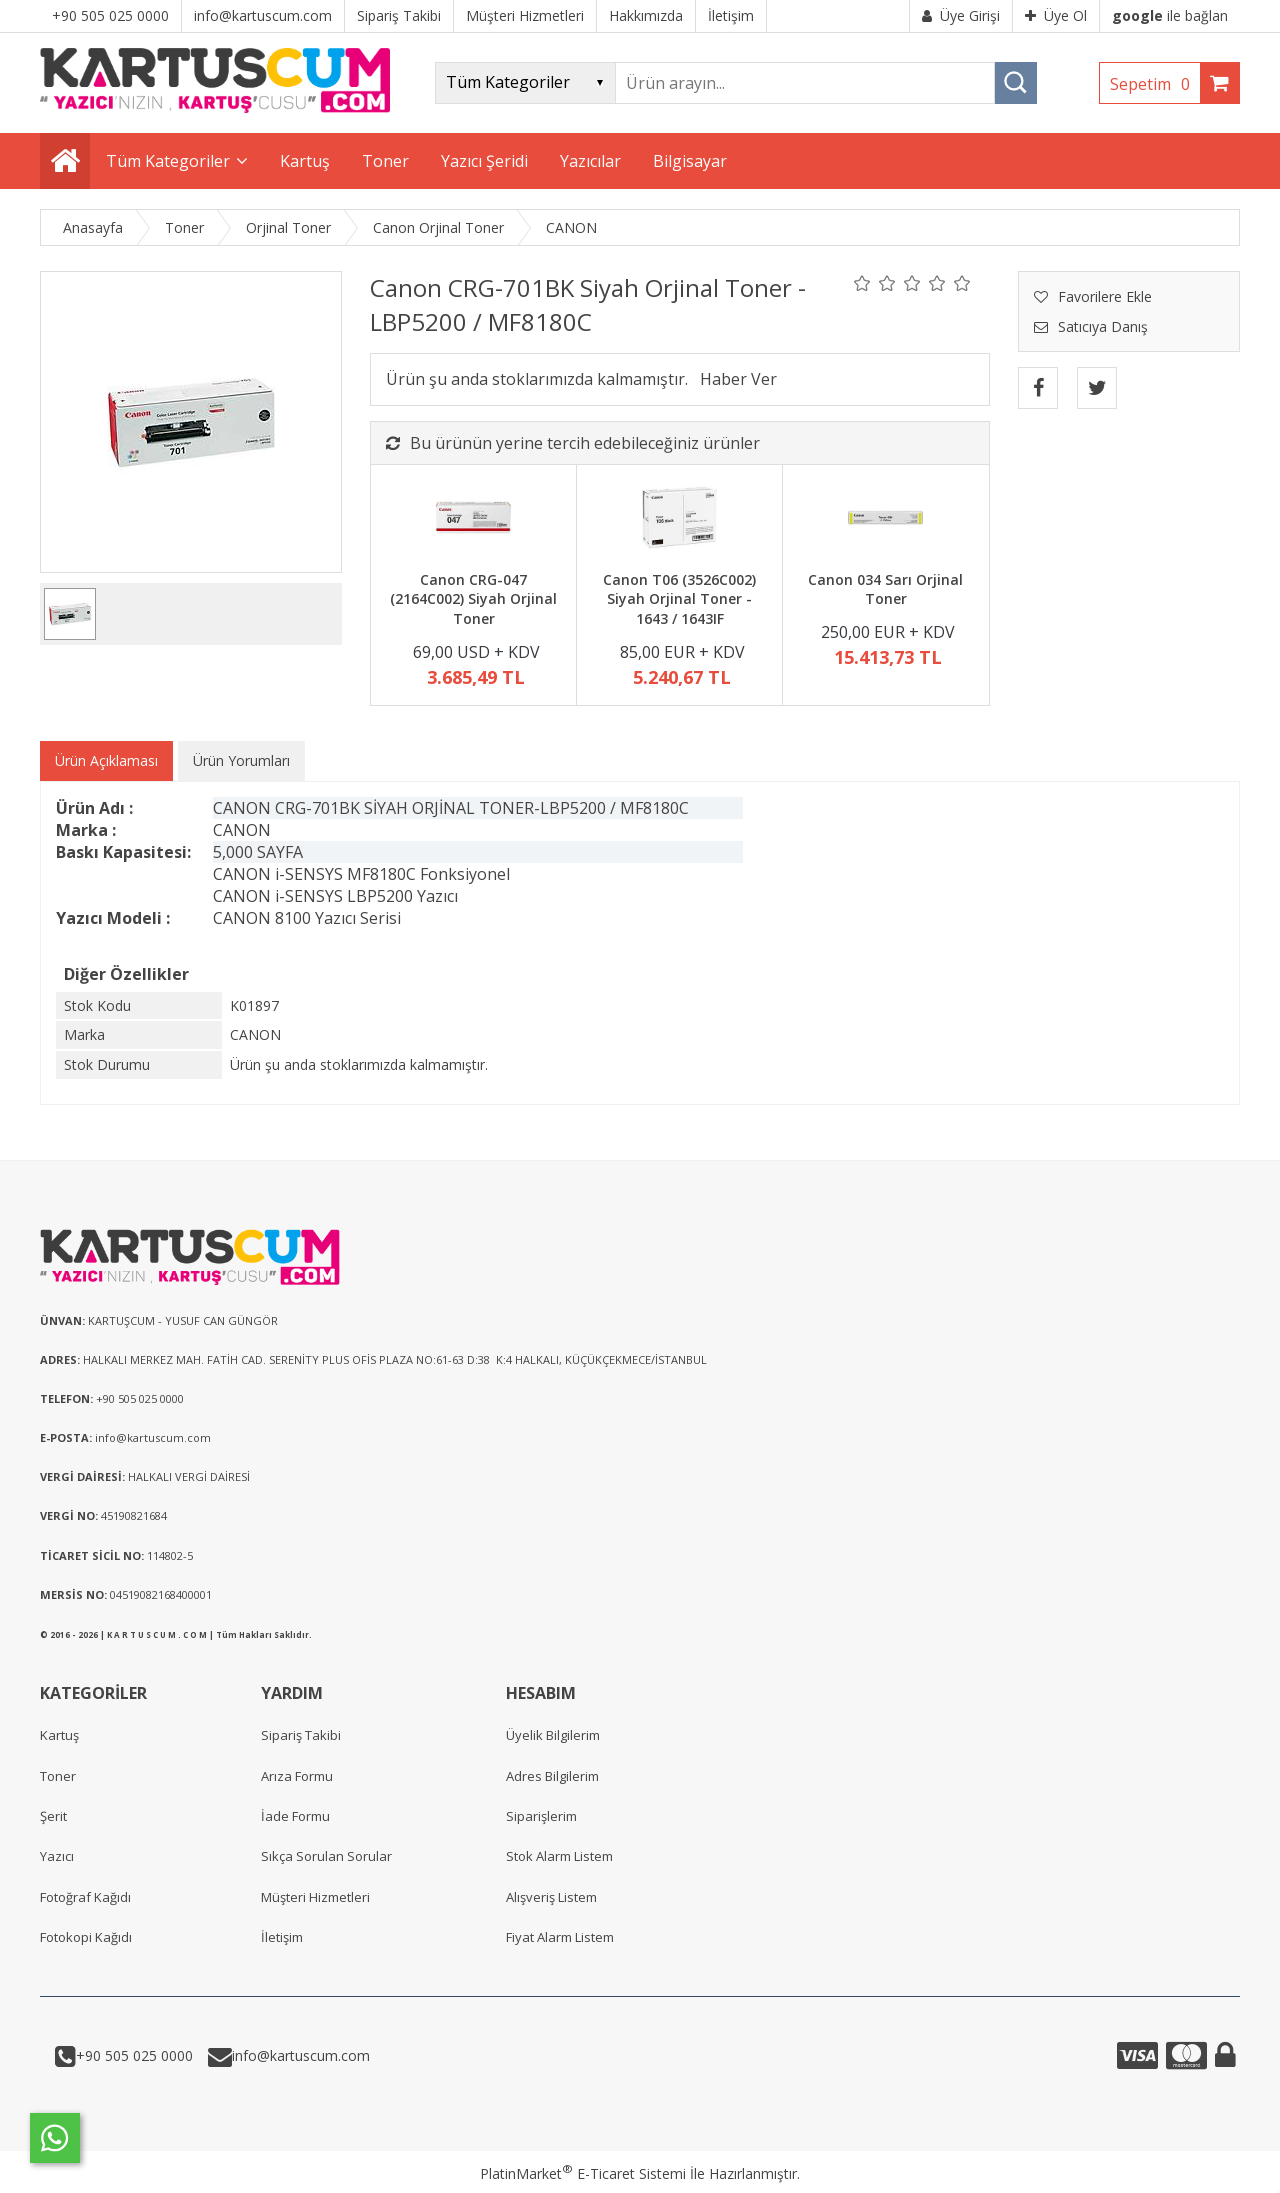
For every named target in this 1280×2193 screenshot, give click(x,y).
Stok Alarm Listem (559, 1856)
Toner (58, 1776)
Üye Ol (1056, 15)
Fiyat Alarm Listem (560, 1937)
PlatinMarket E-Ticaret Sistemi (583, 2173)
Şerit (53, 1816)
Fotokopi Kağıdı (86, 1937)
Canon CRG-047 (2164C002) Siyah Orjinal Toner (473, 599)
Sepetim (1155, 84)
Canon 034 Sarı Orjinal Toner (885, 589)
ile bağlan (1170, 15)
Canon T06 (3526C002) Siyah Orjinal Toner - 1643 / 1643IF (679, 599)
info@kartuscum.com (301, 2055)
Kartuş (59, 1735)
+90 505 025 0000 (134, 2055)
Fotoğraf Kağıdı (85, 1897)
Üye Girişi (961, 15)
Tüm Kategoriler (168, 161)
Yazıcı (57, 1856)
